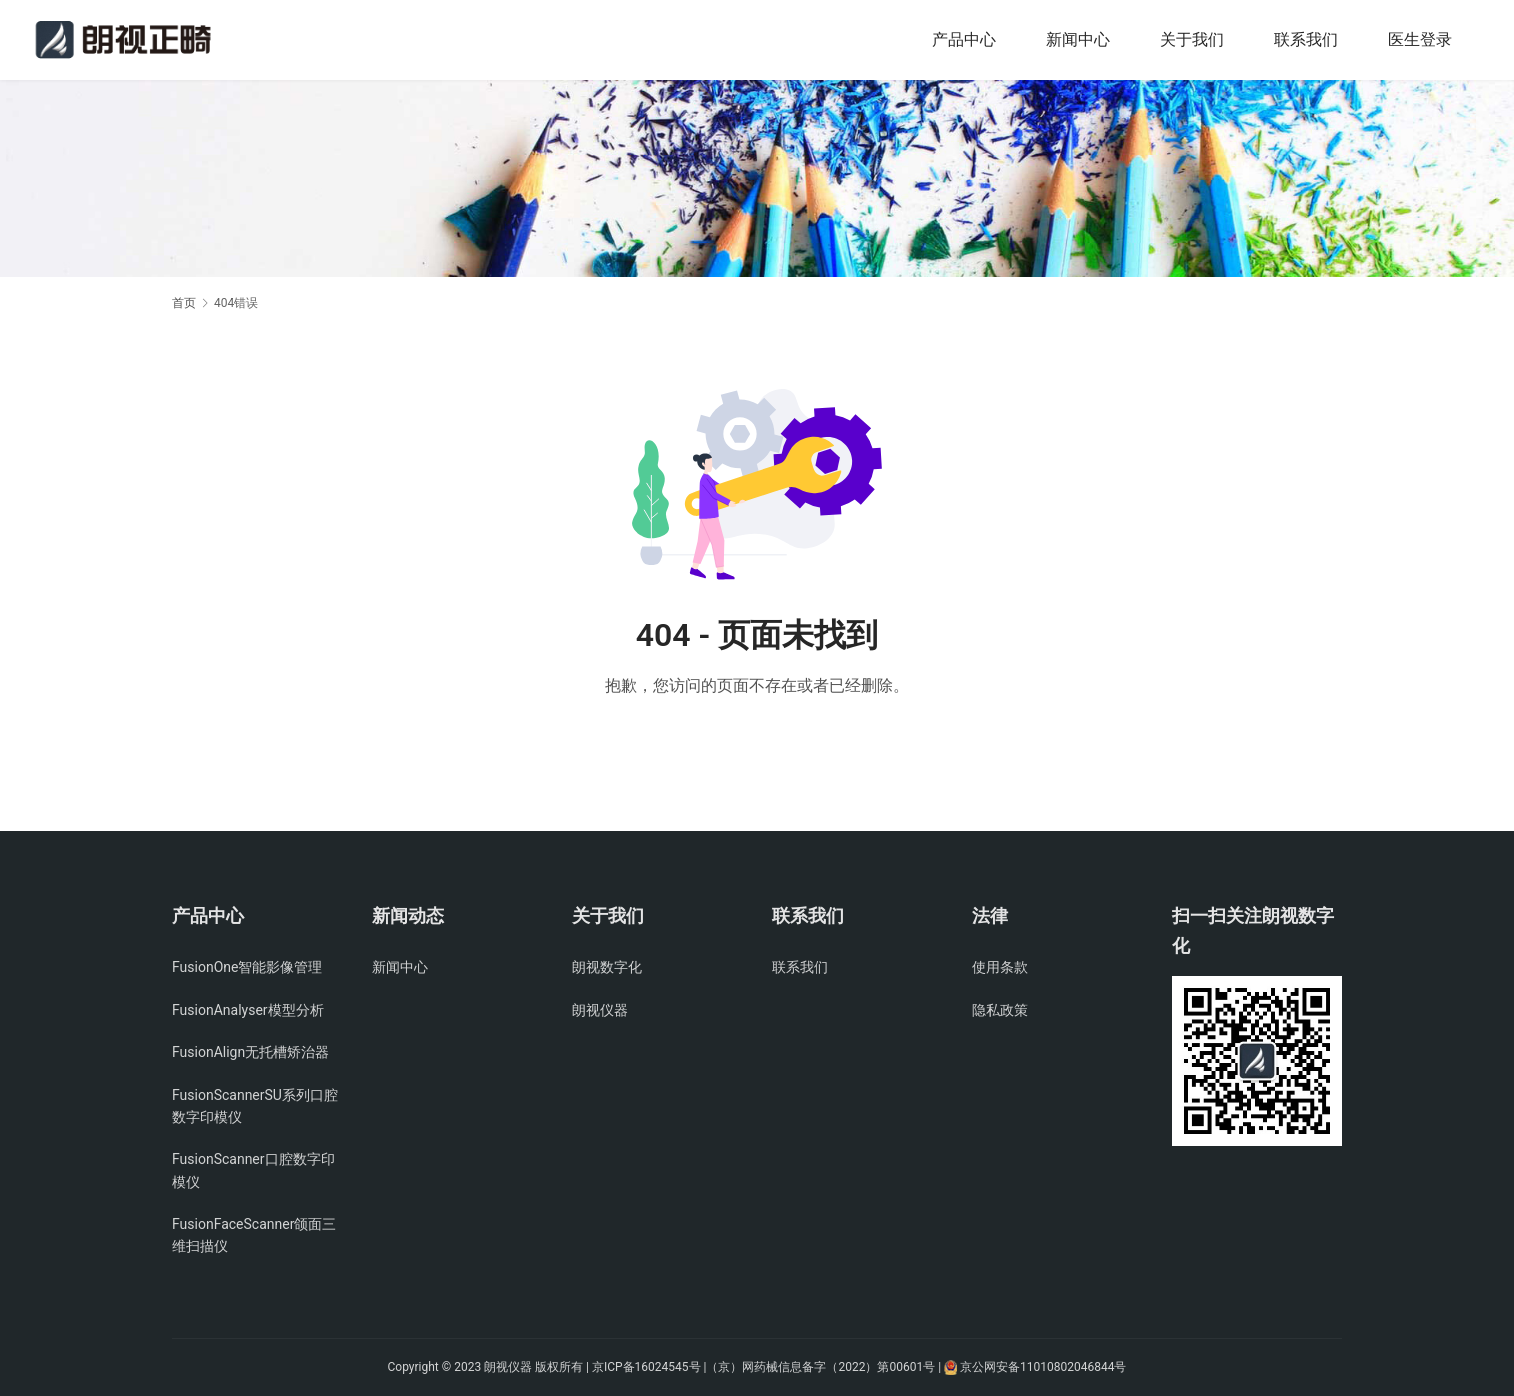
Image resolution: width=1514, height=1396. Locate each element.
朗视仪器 (600, 1010)
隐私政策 (1000, 1010)
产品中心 (964, 39)
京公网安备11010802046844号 (1043, 1367)
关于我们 (1192, 39)
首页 (184, 303)
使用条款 (1000, 967)
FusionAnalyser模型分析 (248, 1010)
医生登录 (1420, 39)
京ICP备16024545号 (646, 1367)
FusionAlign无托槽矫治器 (250, 1052)
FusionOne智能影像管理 (247, 967)
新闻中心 (1078, 39)
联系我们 (1306, 39)
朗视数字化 (607, 967)
